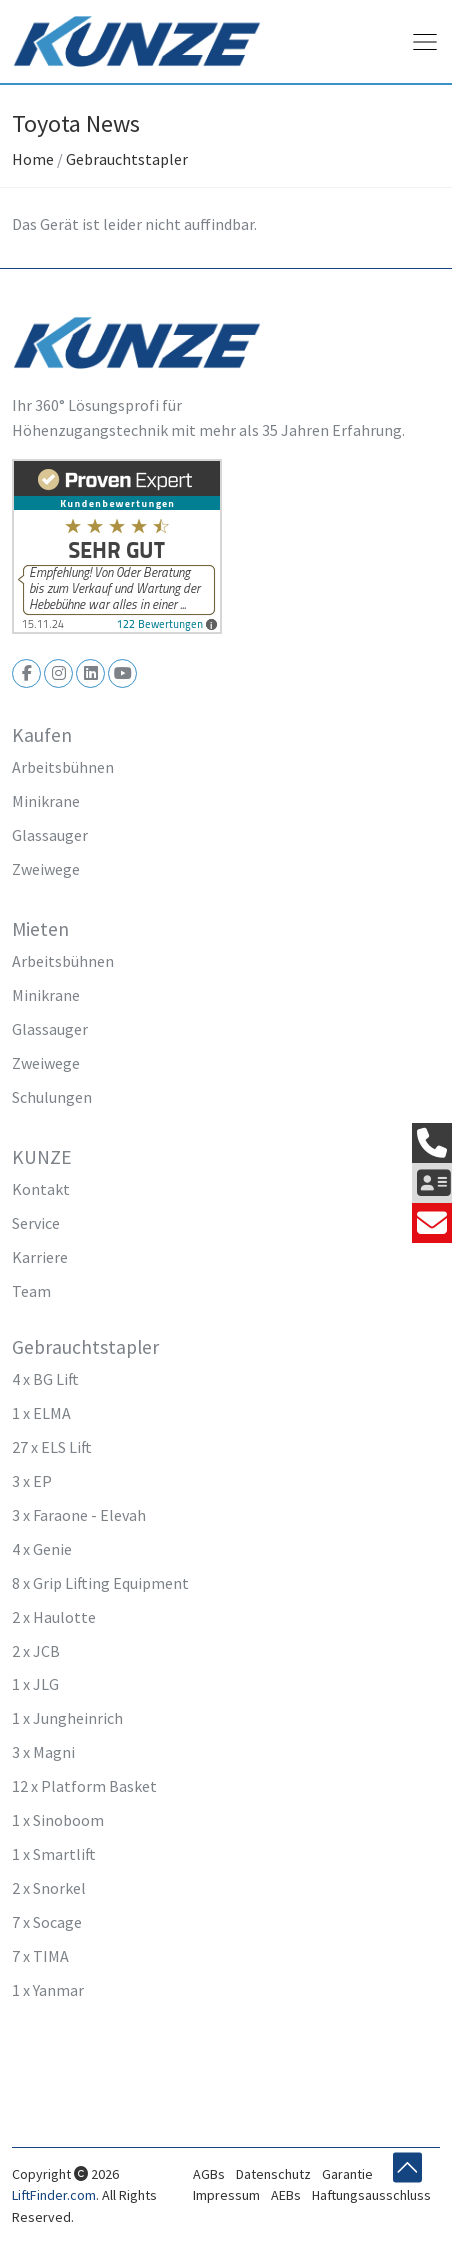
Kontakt (41, 1189)
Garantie (347, 2174)
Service (36, 1223)
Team (31, 1291)
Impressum (226, 2195)
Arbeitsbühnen (63, 767)
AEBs (286, 2195)
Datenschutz (273, 2174)
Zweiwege (46, 869)
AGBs (209, 2174)
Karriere (40, 1257)
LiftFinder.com (54, 2195)
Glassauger (50, 835)
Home (33, 159)
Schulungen (52, 1097)
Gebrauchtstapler (127, 159)
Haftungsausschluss (371, 2195)
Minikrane (46, 801)
